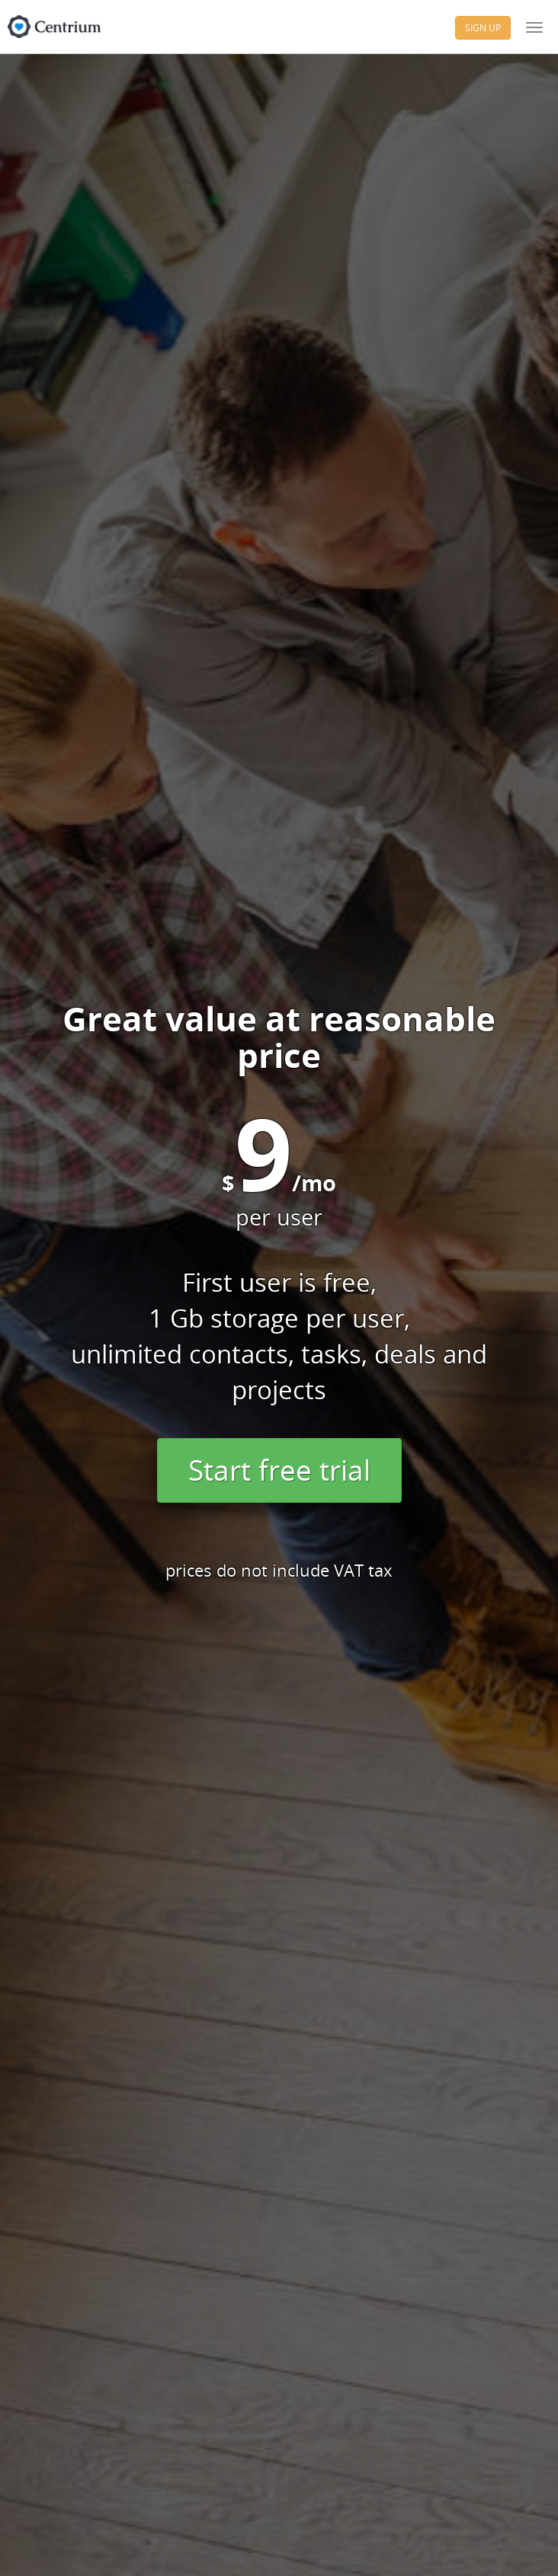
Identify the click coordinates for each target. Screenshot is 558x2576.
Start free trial (279, 1470)
